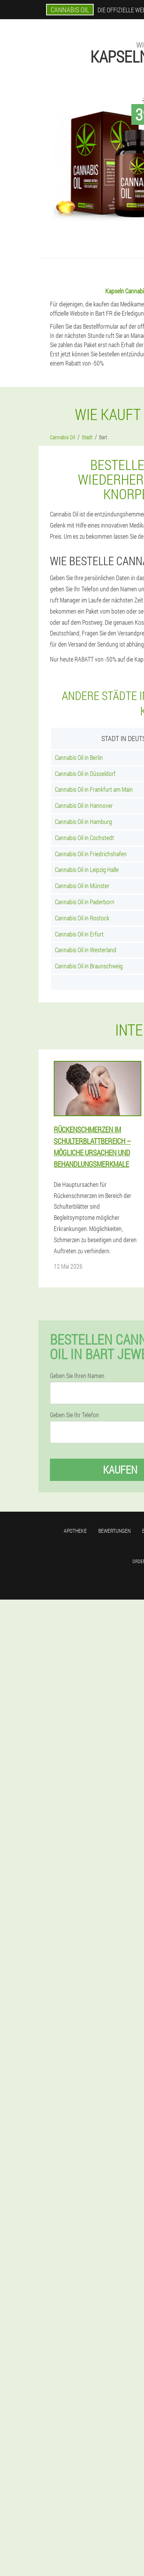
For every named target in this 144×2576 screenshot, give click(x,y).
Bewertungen (114, 1530)
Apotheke (75, 1530)
